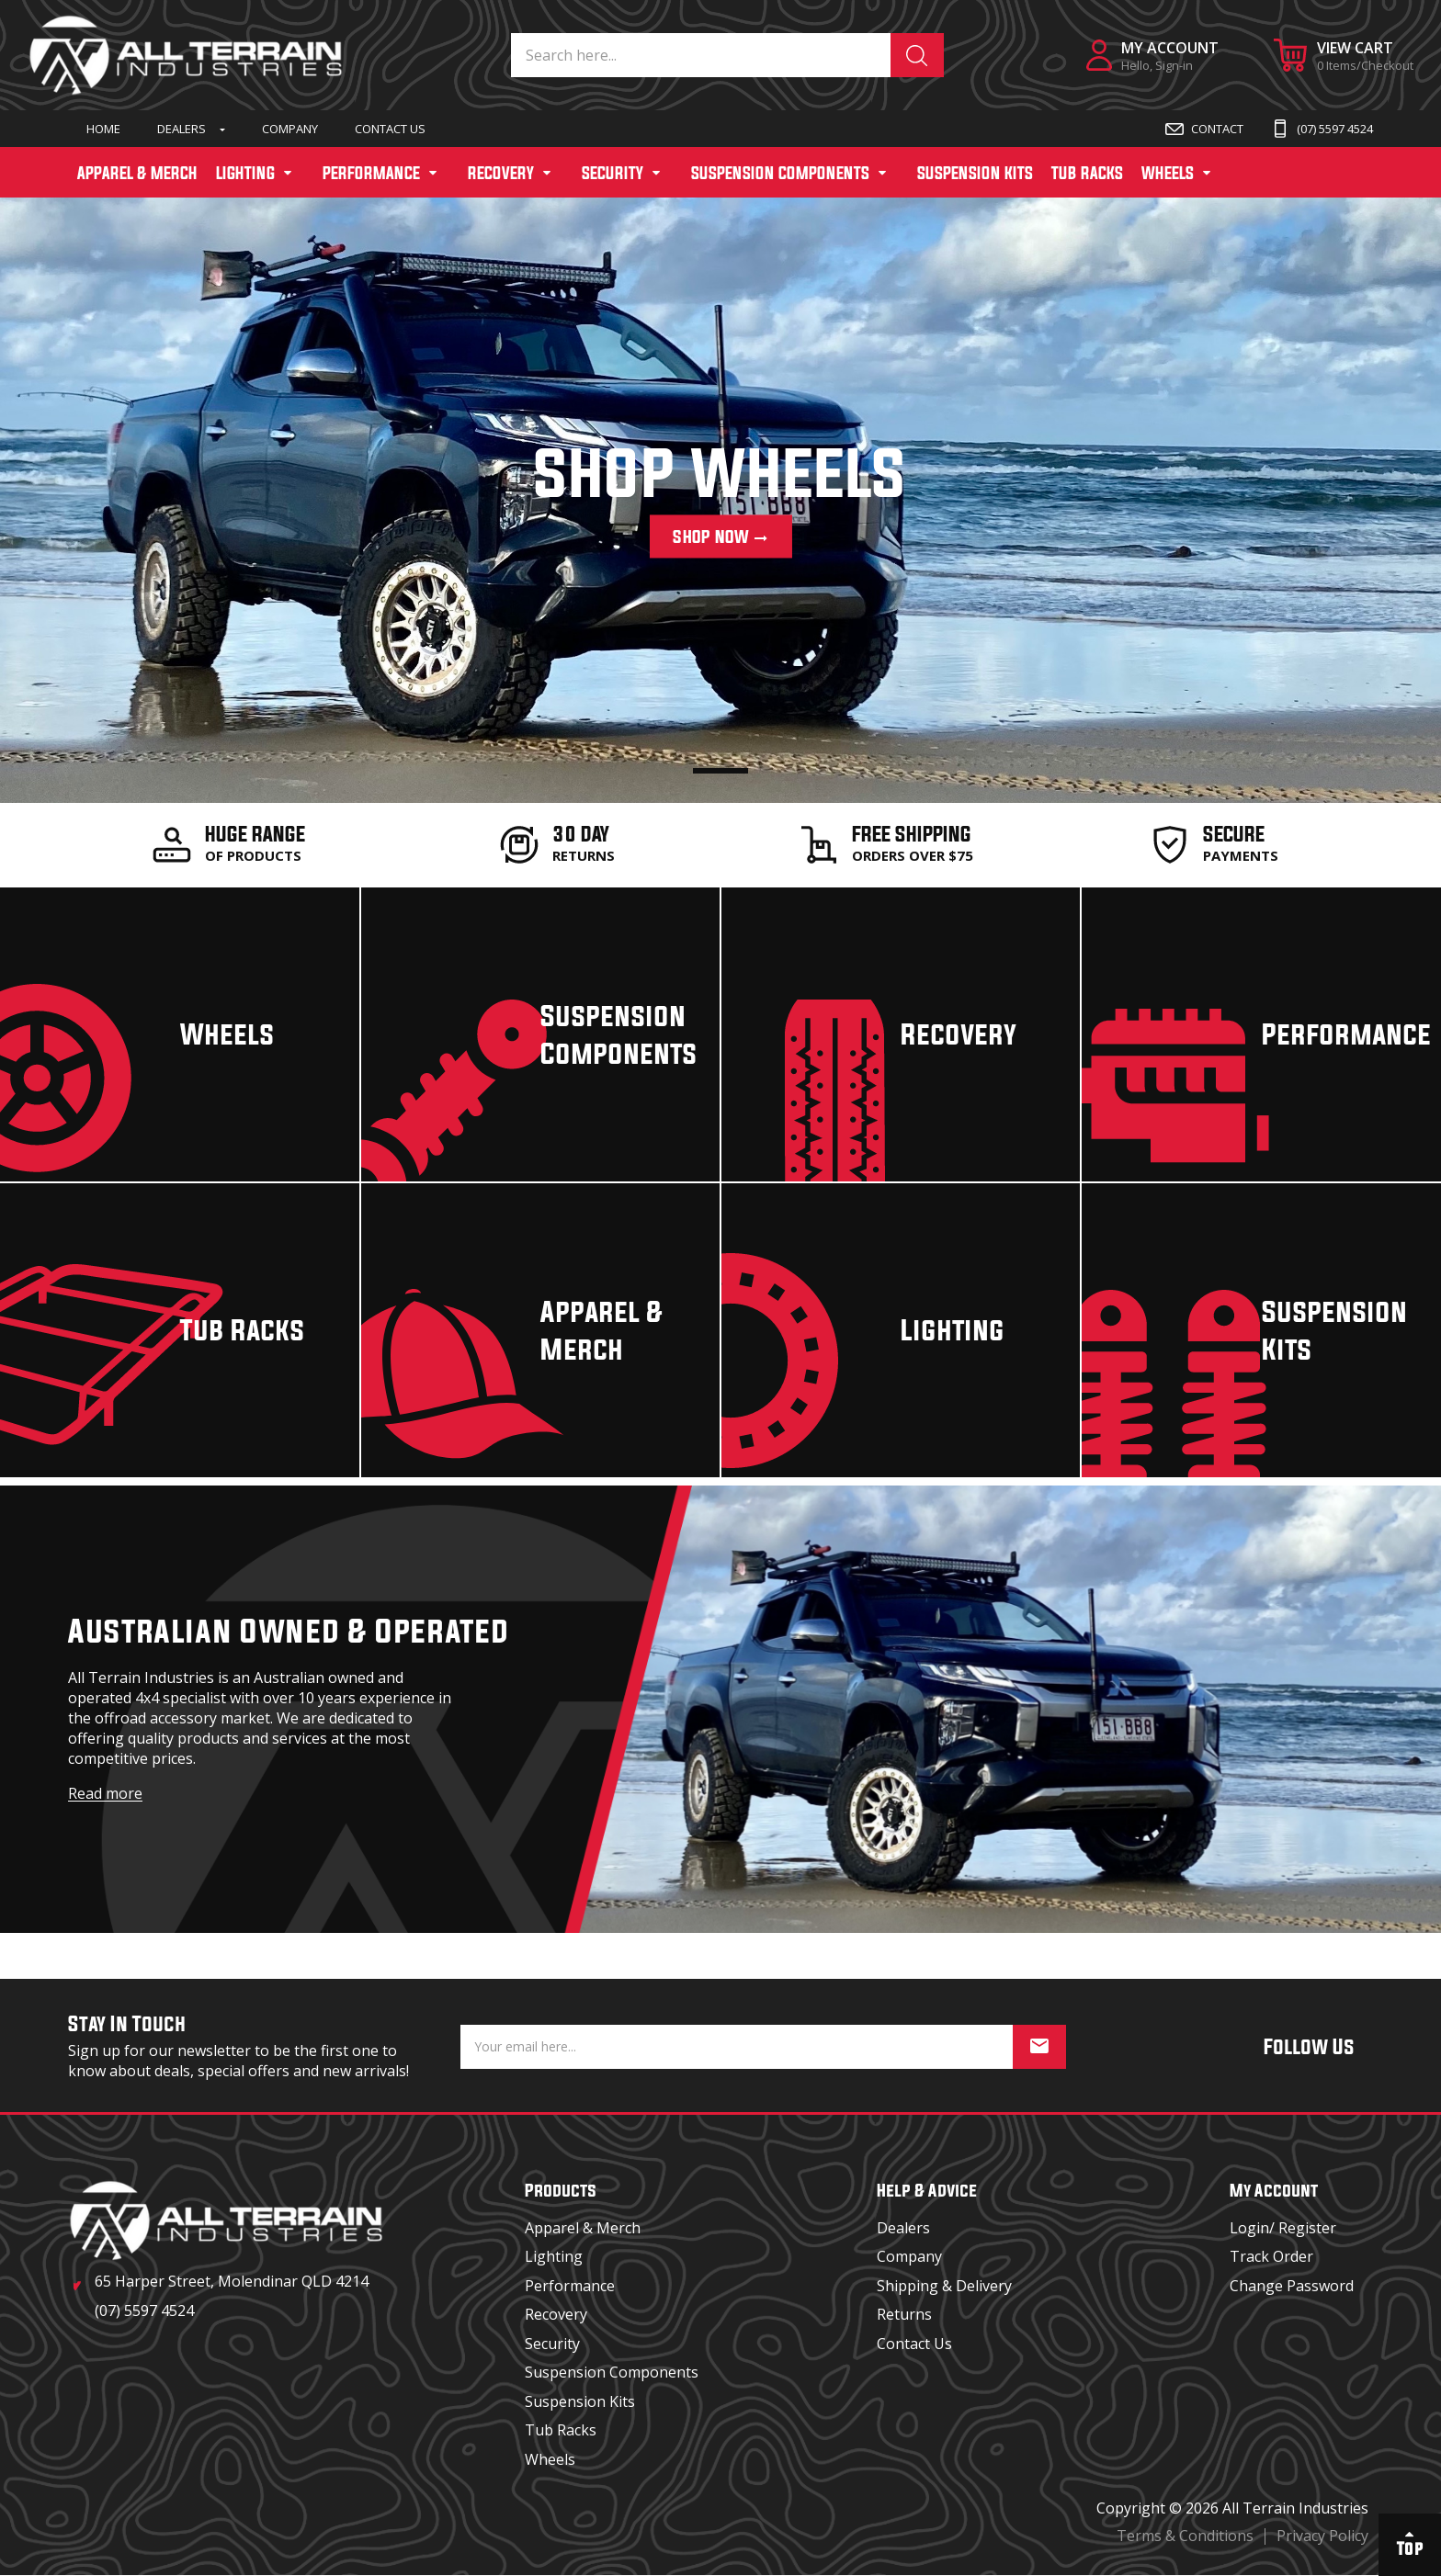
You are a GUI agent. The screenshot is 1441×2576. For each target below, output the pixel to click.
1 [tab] (720, 771)
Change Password (1292, 2286)
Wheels (550, 2459)
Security (552, 2343)
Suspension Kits (580, 2401)
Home (103, 128)
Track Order (1271, 2256)
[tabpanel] (720, 498)
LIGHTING (245, 173)
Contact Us (390, 128)
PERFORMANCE (371, 173)
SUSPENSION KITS (975, 173)
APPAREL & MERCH (137, 173)
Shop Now (720, 537)
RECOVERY (501, 173)
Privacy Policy (1322, 2535)
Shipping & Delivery (944, 2286)
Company (290, 128)
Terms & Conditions (1185, 2535)
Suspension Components (611, 2372)
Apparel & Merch (583, 2228)
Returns (904, 2314)
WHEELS (1167, 173)
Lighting (554, 2256)
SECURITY (612, 173)
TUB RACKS (1087, 173)
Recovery (556, 2314)
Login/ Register (1283, 2228)
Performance (570, 2286)
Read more (105, 1793)
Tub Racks (560, 2430)
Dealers (181, 128)
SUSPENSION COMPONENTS (780, 173)
